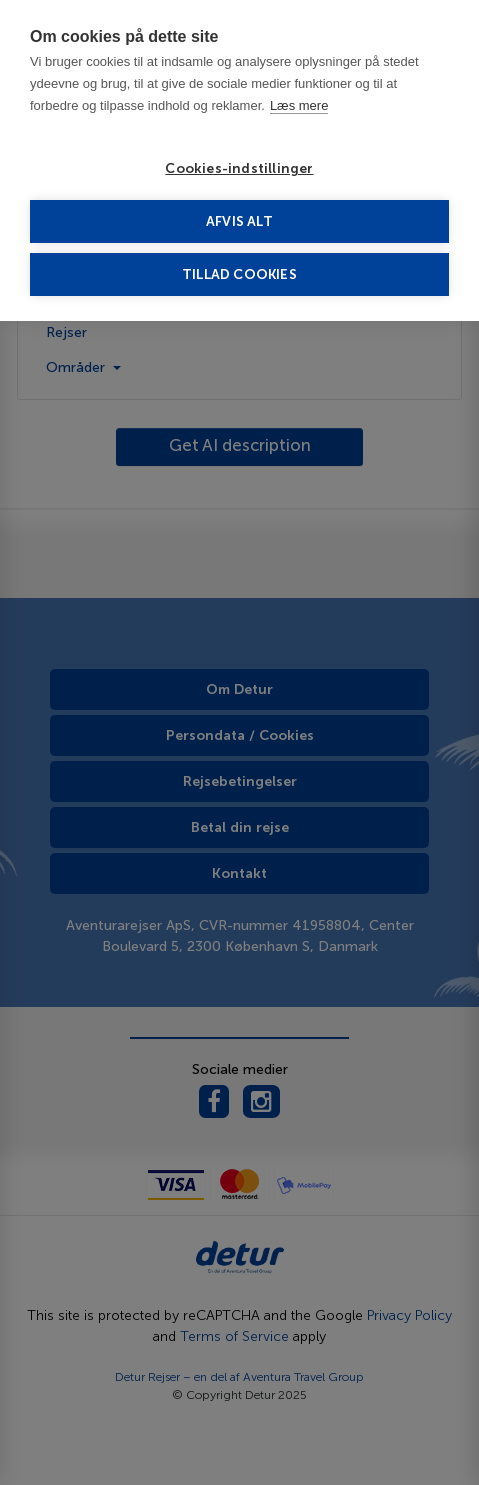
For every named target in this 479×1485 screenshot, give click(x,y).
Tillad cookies (239, 274)
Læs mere (299, 105)
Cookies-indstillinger (239, 168)
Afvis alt (239, 221)
